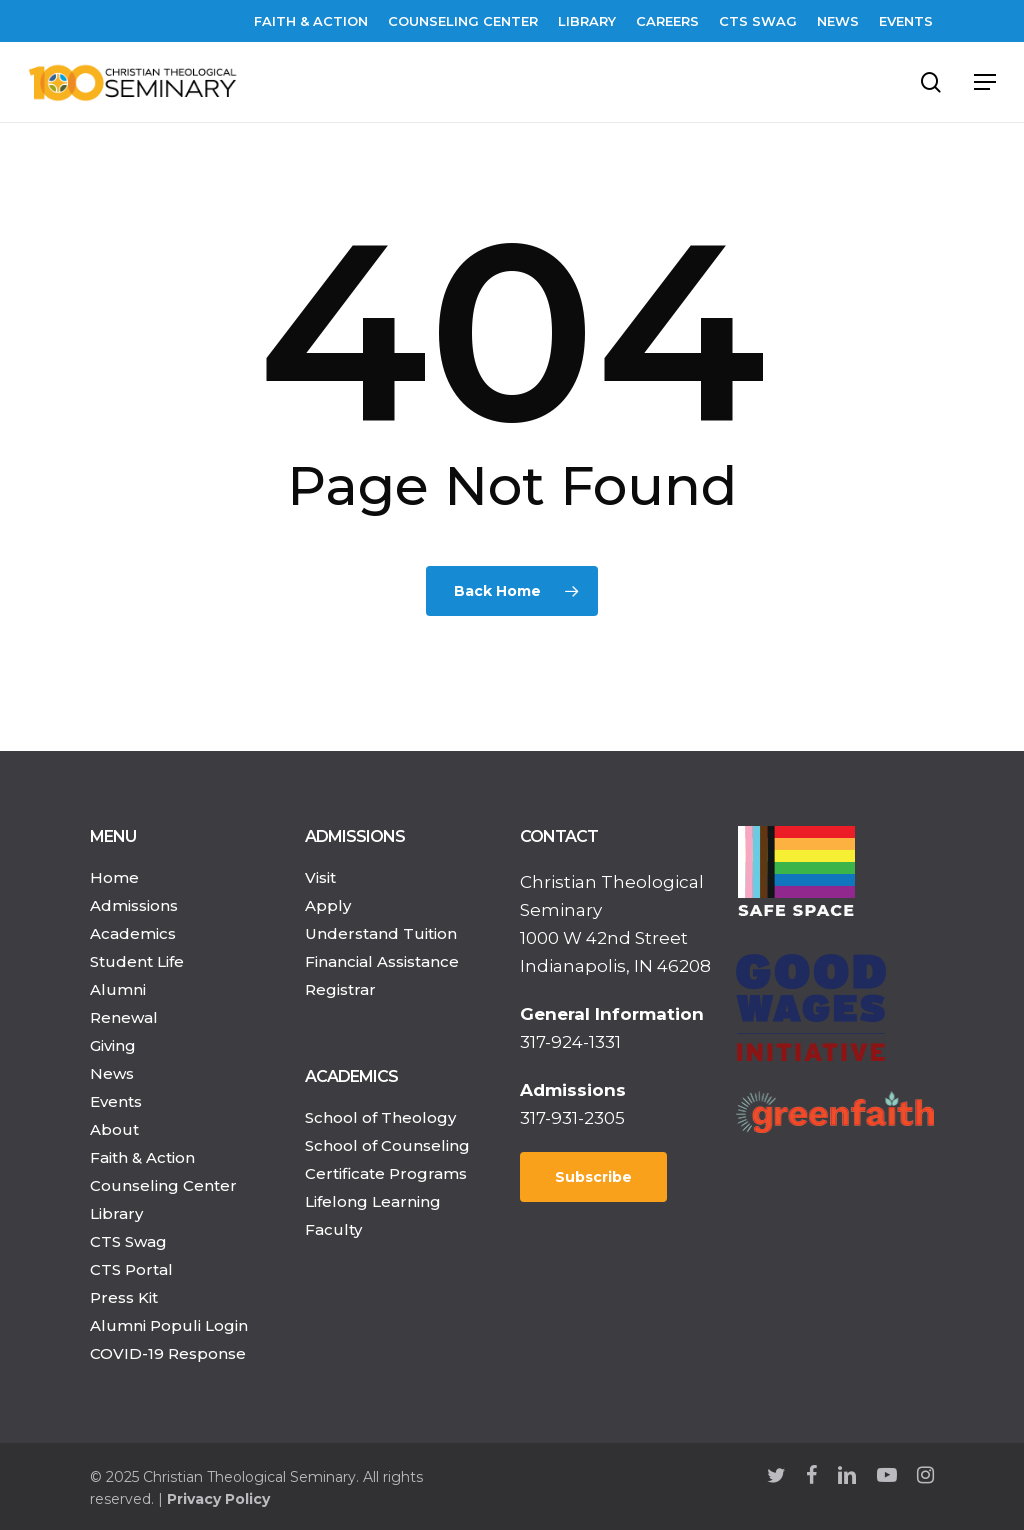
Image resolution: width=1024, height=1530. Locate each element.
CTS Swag (128, 1241)
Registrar (340, 989)
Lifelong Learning (373, 1201)
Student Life (137, 961)
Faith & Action (142, 1157)
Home (114, 877)
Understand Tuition (381, 933)
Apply (328, 905)
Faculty (333, 1229)
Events (116, 1101)
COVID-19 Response (168, 1353)
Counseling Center (163, 1185)
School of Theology (380, 1117)
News (112, 1073)
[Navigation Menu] (985, 82)
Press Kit (124, 1297)
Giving (113, 1045)
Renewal (124, 1017)
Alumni (118, 989)
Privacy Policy (218, 1499)
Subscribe (593, 1177)
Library (116, 1213)
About (114, 1129)
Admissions (134, 905)
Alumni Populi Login (169, 1325)
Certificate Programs (386, 1173)
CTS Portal (131, 1269)
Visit (320, 877)
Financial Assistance (382, 961)
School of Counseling (387, 1145)
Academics (133, 933)
